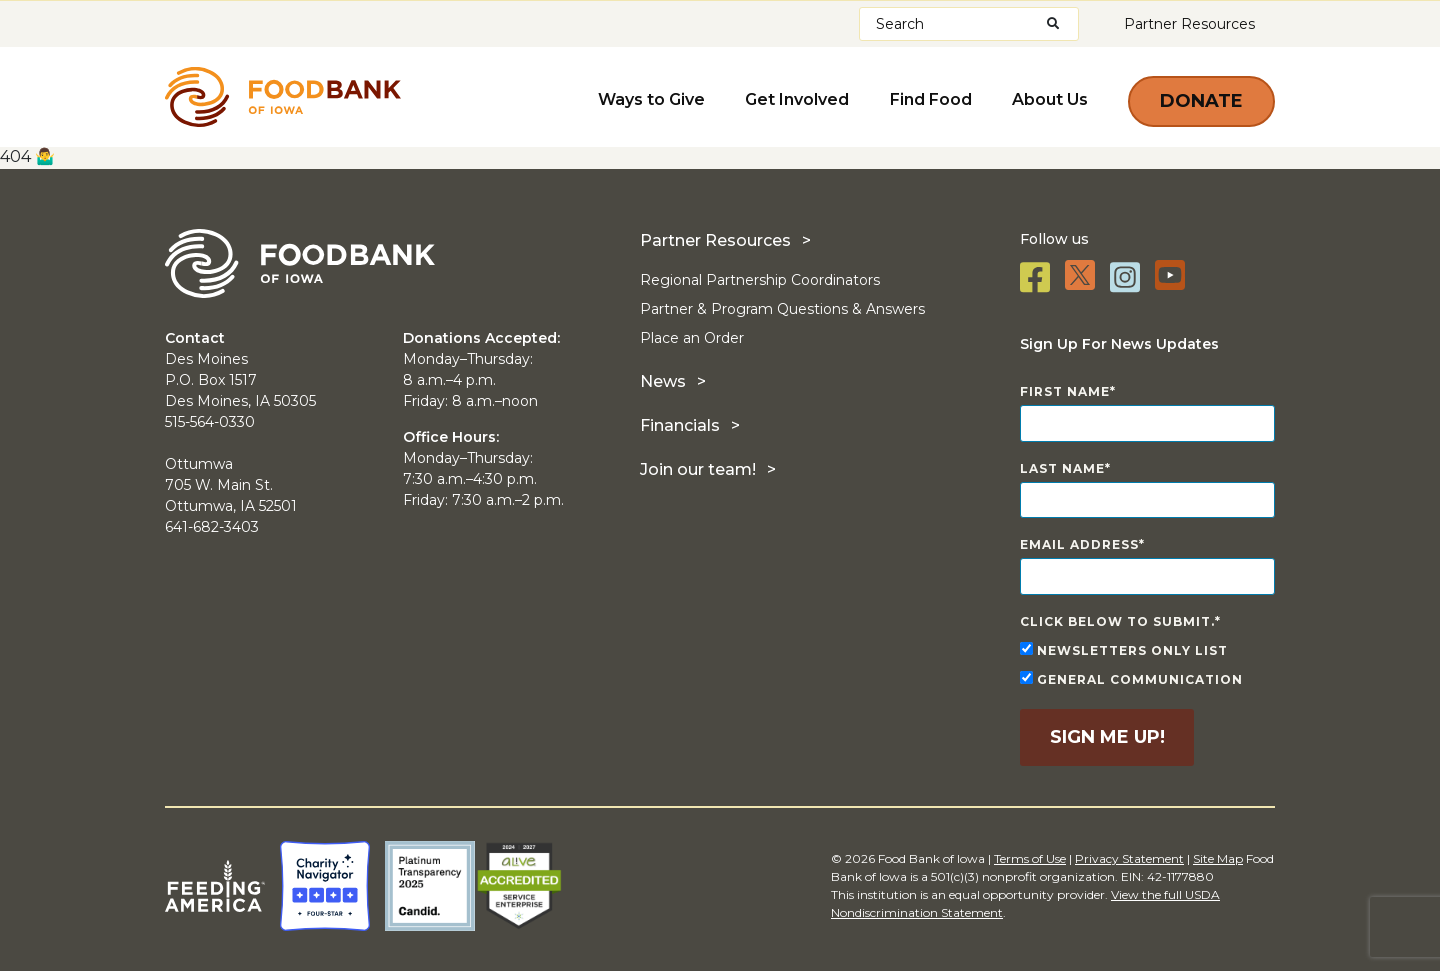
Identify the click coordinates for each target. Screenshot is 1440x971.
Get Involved (798, 99)
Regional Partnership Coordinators (760, 280)
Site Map (1218, 858)
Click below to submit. (1117, 621)
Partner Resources (1189, 24)
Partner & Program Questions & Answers (782, 309)
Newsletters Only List (1124, 650)
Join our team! (698, 469)
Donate (1201, 101)
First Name (1065, 391)
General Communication (1131, 679)
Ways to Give (652, 99)
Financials (680, 425)
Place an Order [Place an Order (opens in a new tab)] (692, 338)
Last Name (1062, 468)
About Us (1050, 99)
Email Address (1079, 544)
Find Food (931, 99)
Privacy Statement (1129, 858)
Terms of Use (1030, 858)
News (663, 381)
